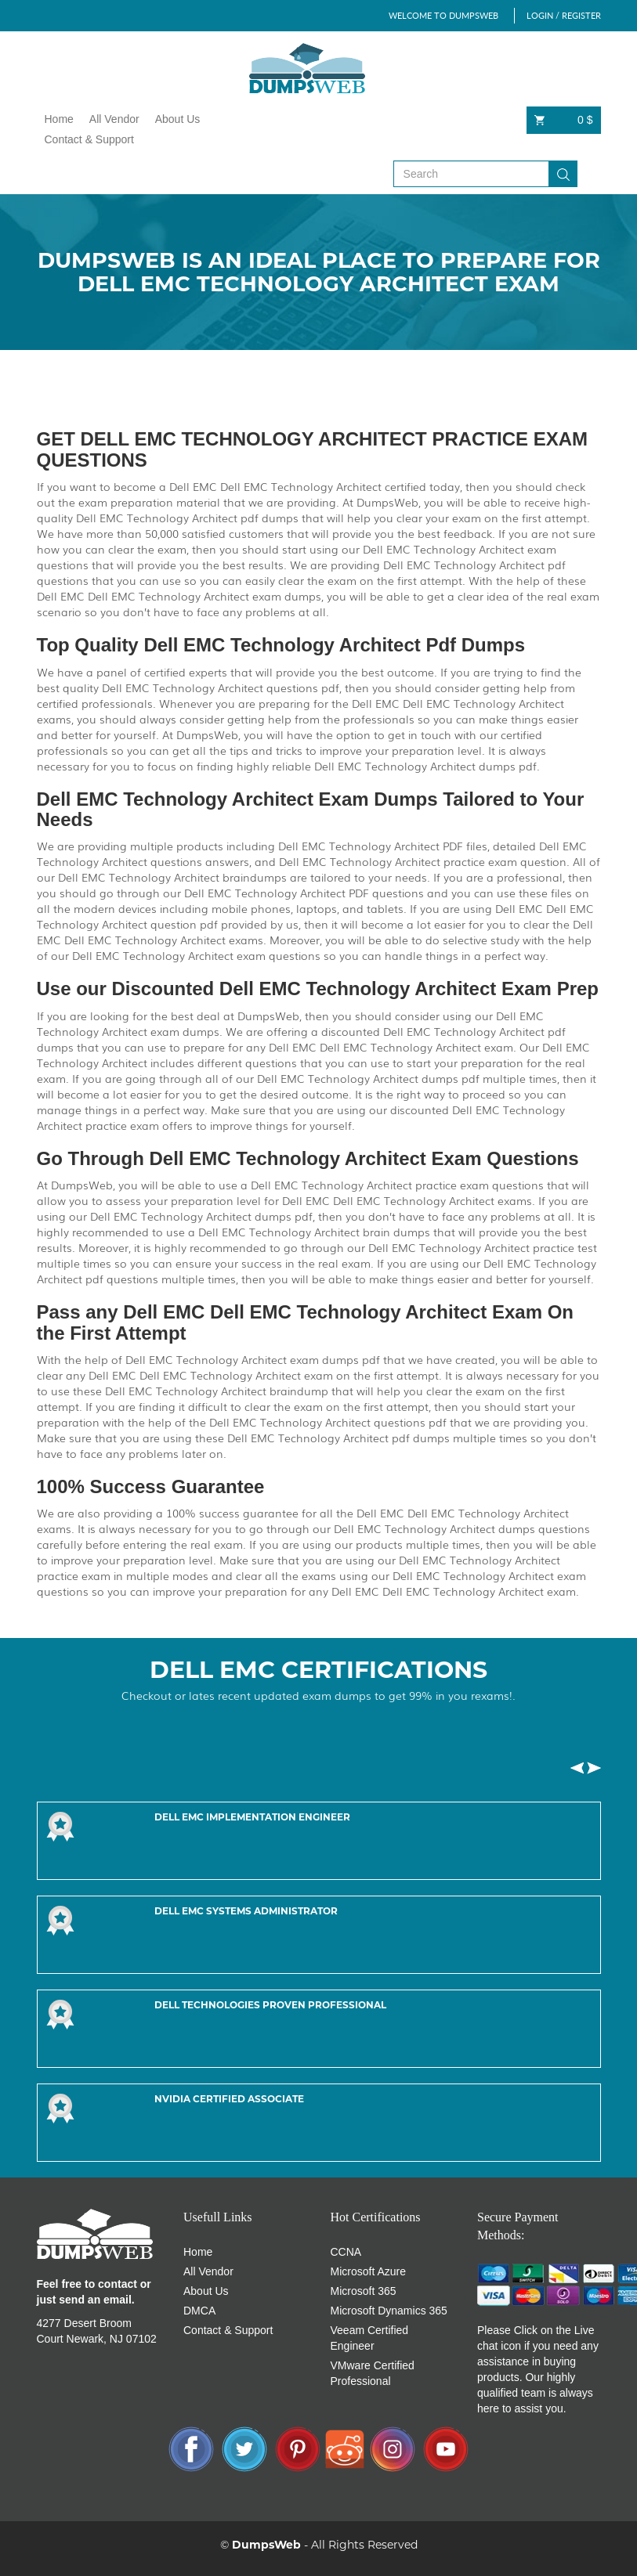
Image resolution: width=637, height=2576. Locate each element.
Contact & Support (89, 139)
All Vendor (114, 119)
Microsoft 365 (363, 2291)
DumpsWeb (266, 2545)
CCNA (346, 2252)
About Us (178, 119)
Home (59, 119)
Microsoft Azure (368, 2271)
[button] (577, 1768)
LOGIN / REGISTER (564, 15)
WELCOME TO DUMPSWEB (443, 15)
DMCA (199, 2310)
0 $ (563, 120)
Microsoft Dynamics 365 (389, 2310)
